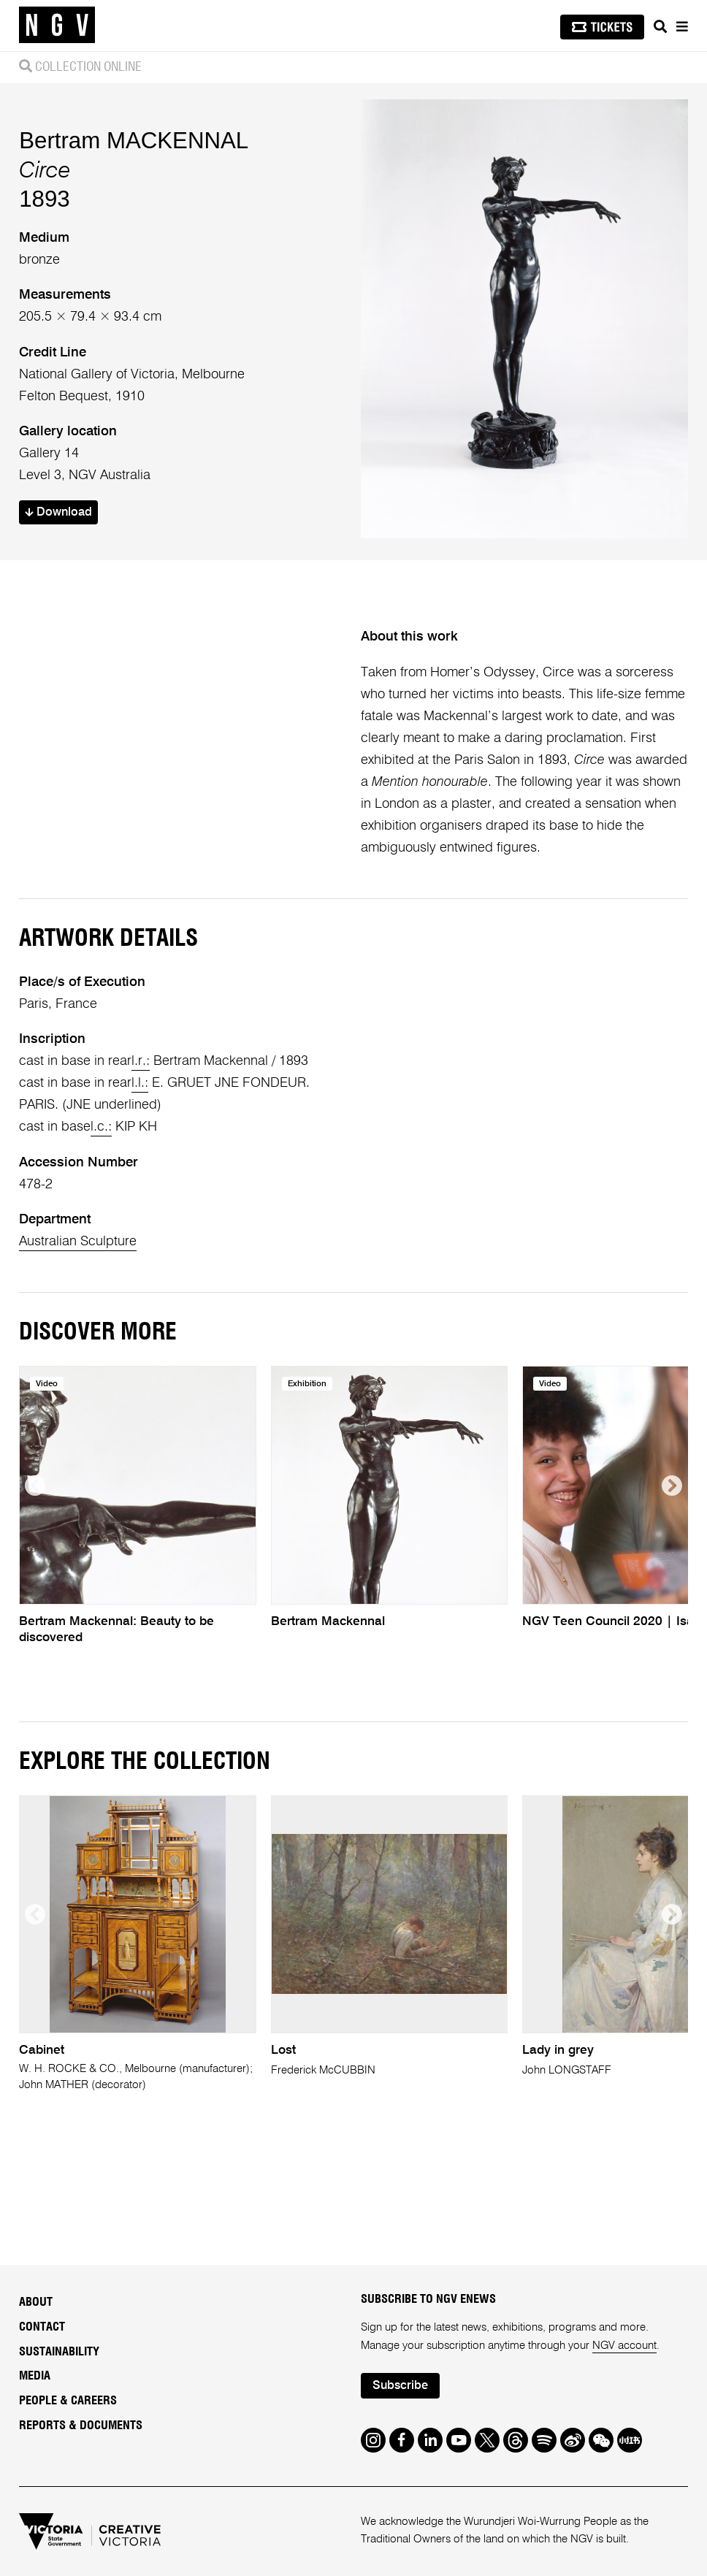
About (36, 2302)
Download (58, 513)
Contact (42, 2327)
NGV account (624, 2345)
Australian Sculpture (78, 1241)
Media (34, 2376)
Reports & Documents (80, 2425)
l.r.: (140, 1061)
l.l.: (139, 1083)
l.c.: (101, 1127)
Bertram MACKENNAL (133, 140)
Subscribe (400, 2386)
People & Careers (68, 2401)
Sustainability (59, 2352)
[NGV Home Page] (57, 25)
